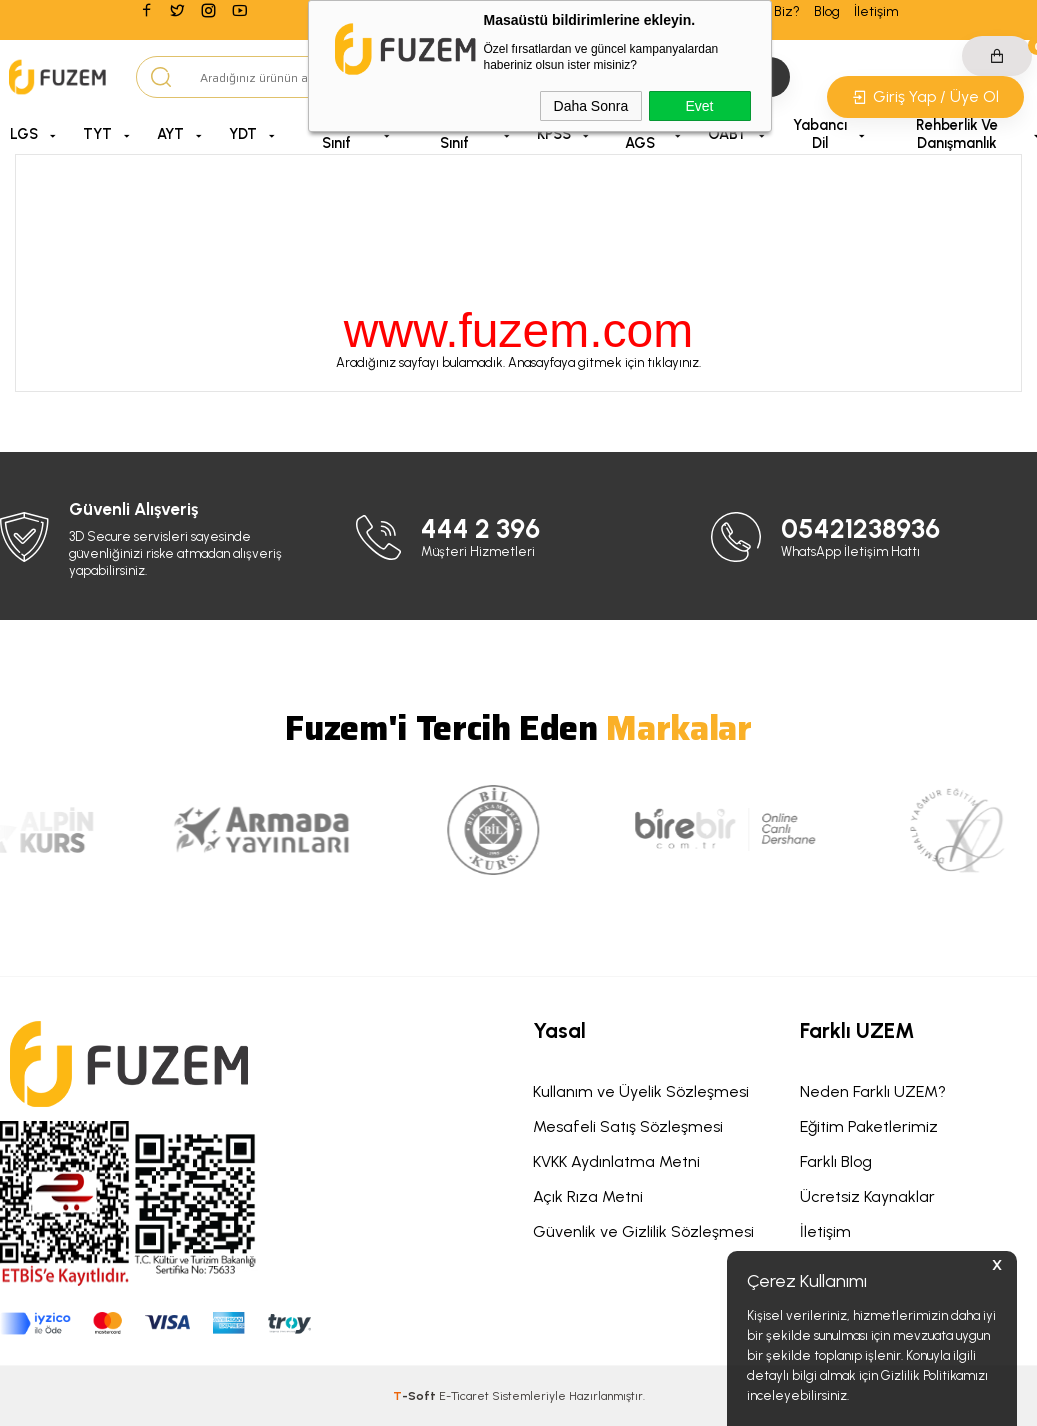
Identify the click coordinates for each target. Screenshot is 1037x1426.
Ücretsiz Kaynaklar (867, 1196)
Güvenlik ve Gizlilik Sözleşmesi (643, 1231)
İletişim (876, 11)
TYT (97, 134)
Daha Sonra (591, 106)
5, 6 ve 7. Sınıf (336, 134)
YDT (243, 134)
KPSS (554, 134)
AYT (170, 134)
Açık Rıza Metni (588, 1196)
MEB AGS (640, 134)
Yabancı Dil (820, 134)
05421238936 (860, 528)
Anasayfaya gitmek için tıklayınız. (604, 362)
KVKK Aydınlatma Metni (616, 1161)
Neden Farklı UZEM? (873, 1091)
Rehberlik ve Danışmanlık (957, 134)
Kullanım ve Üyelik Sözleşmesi (641, 1091)
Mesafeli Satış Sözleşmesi (628, 1126)
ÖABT (727, 134)
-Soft (416, 1396)
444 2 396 (480, 528)
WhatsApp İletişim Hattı (850, 551)
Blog (827, 11)
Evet (699, 106)
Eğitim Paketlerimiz (869, 1126)
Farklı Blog (836, 1161)
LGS (24, 134)
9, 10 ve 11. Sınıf (454, 134)
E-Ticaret (464, 1396)
